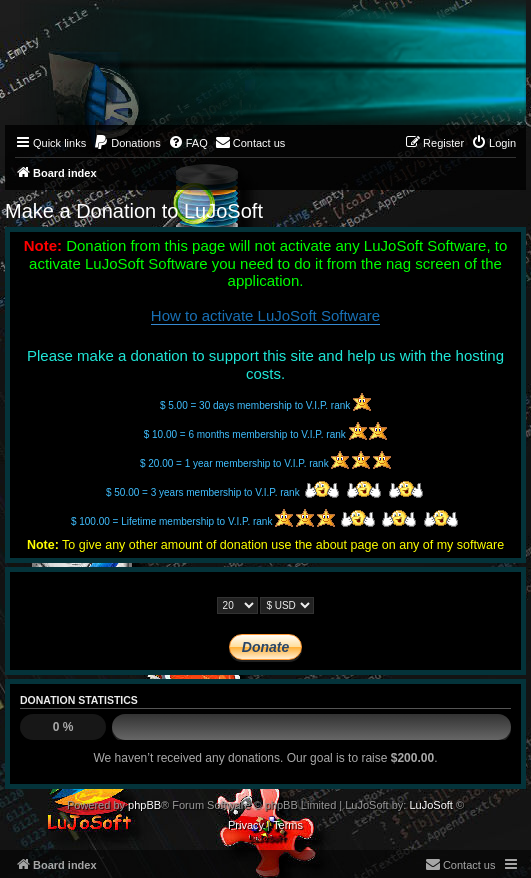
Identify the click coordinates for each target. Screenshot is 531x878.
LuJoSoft (430, 805)
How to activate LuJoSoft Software (265, 315)
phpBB (144, 805)
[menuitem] (127, 143)
